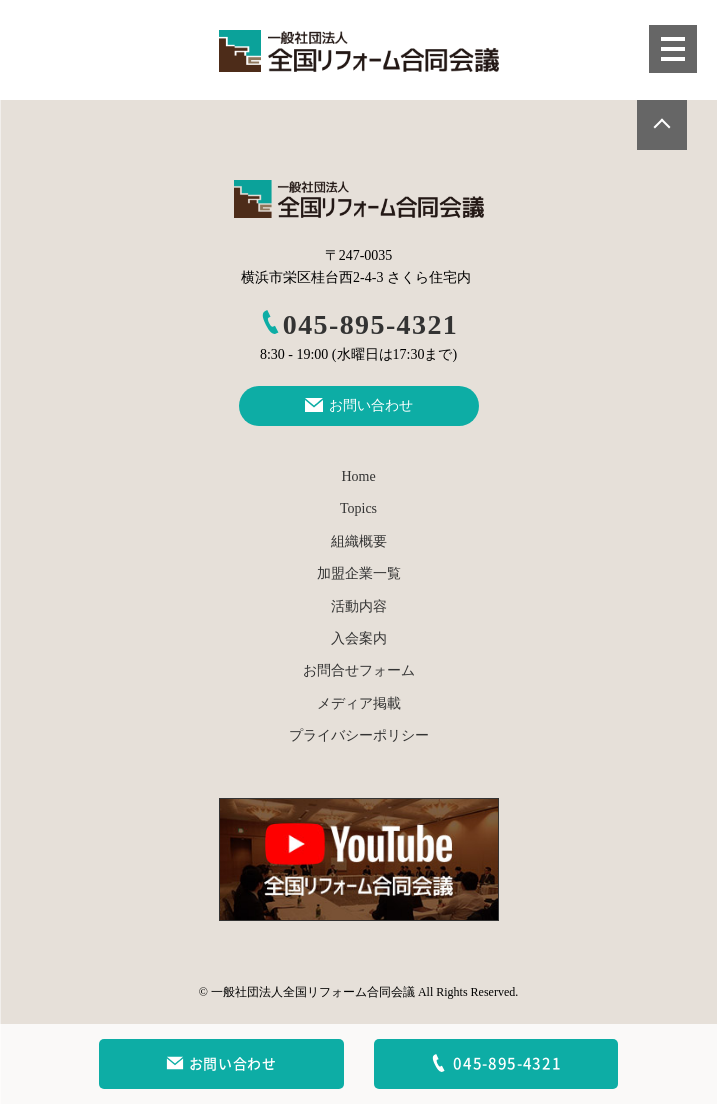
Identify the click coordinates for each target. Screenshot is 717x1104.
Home (358, 476)
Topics (358, 508)
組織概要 (359, 541)
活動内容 (359, 606)
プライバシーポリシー (359, 735)
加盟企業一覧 (359, 573)
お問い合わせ (221, 1064)
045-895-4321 (358, 324)
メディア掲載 (359, 703)
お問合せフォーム (359, 670)
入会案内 (359, 638)
